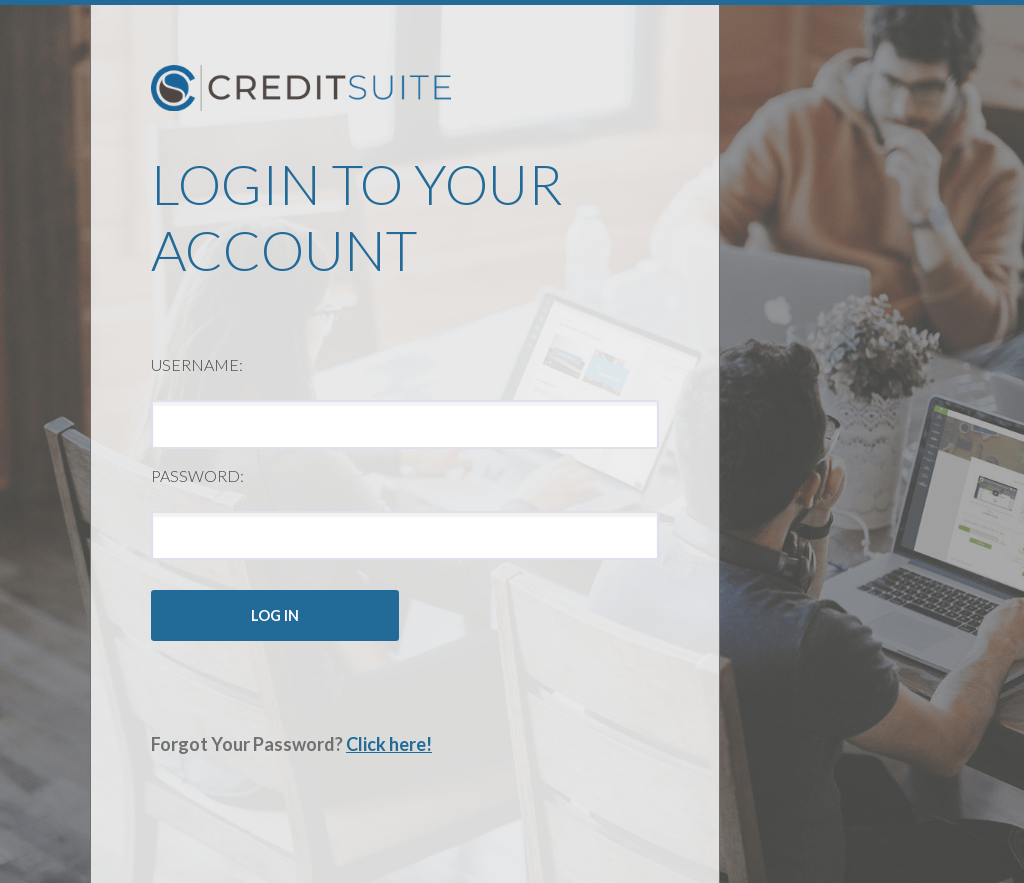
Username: (197, 364)
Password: (197, 475)
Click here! (389, 744)
